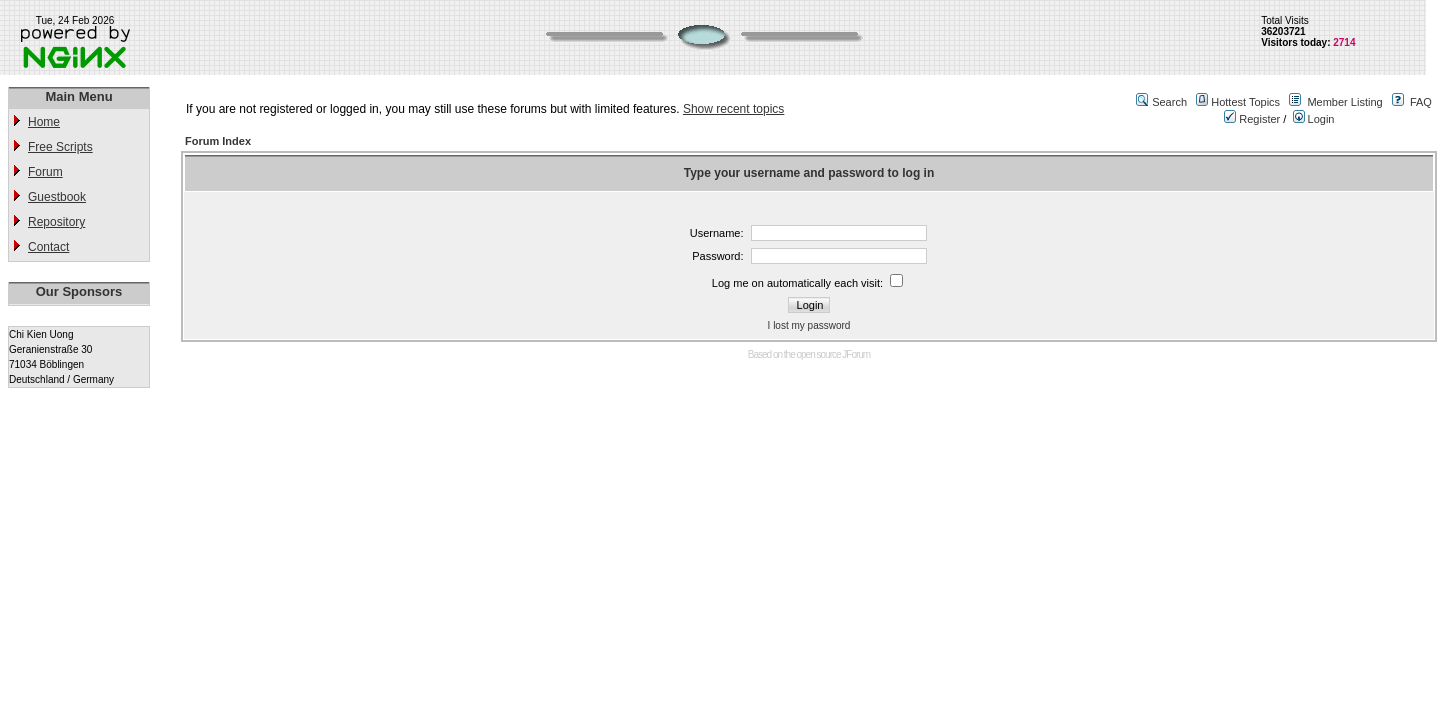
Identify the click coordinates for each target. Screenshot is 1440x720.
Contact (48, 247)
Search (1169, 102)
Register (1252, 119)
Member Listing (1344, 102)
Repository (56, 222)
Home (44, 122)
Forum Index (218, 141)
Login (1314, 119)
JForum (856, 354)
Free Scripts (60, 147)
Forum (45, 172)
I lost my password (809, 325)
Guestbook (57, 197)
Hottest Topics (1245, 102)
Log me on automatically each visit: (797, 283)
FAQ (1421, 102)
